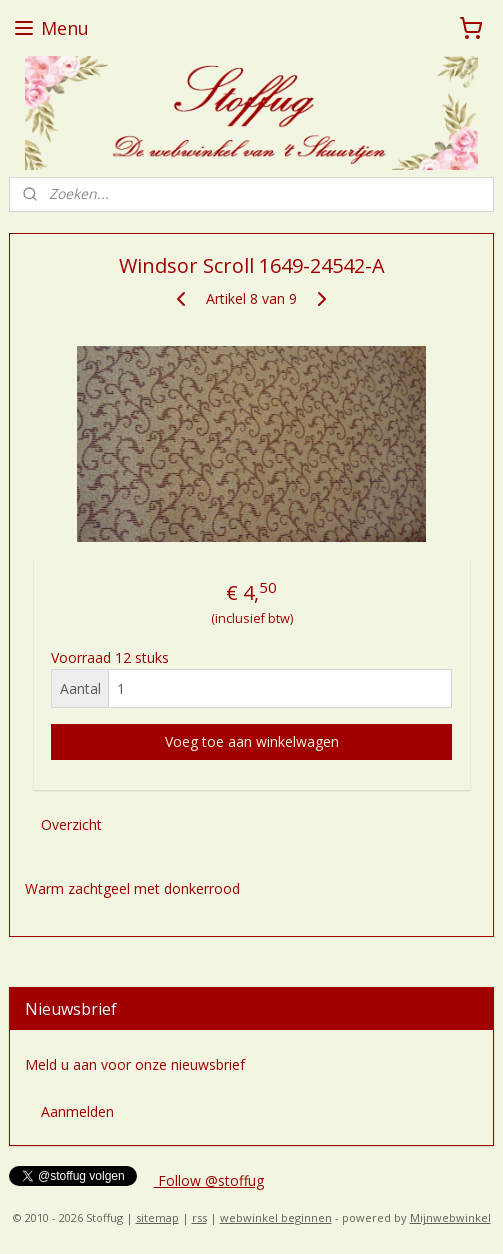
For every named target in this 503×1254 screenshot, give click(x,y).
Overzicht (71, 825)
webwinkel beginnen (276, 1217)
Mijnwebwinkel (450, 1217)
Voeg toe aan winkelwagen (252, 742)
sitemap (157, 1217)
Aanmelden (77, 1111)
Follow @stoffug (209, 1180)
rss (199, 1217)
